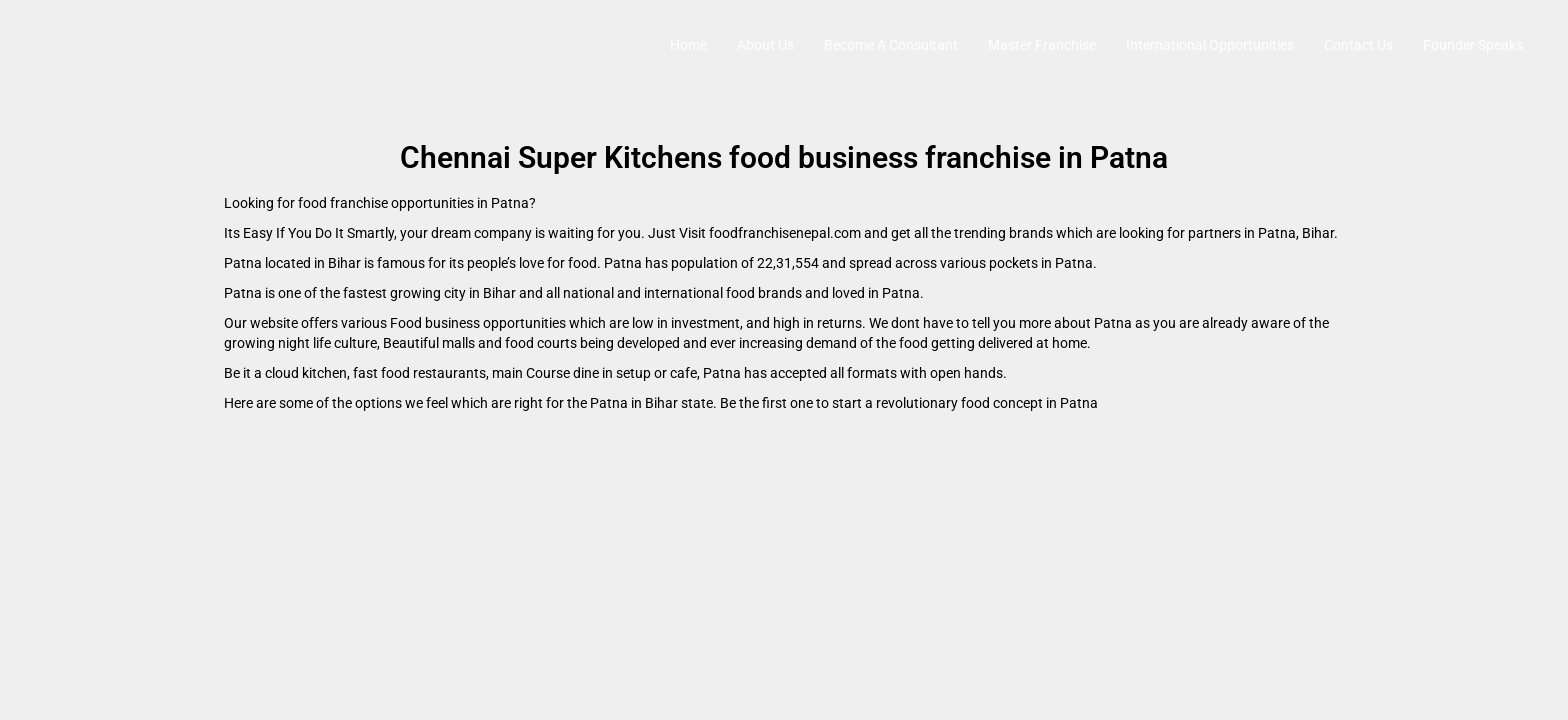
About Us (765, 45)
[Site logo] (36, 45)
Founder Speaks (1473, 45)
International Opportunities (1210, 45)
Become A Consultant (891, 45)
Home (688, 45)
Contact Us (1358, 45)
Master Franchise (1042, 45)
